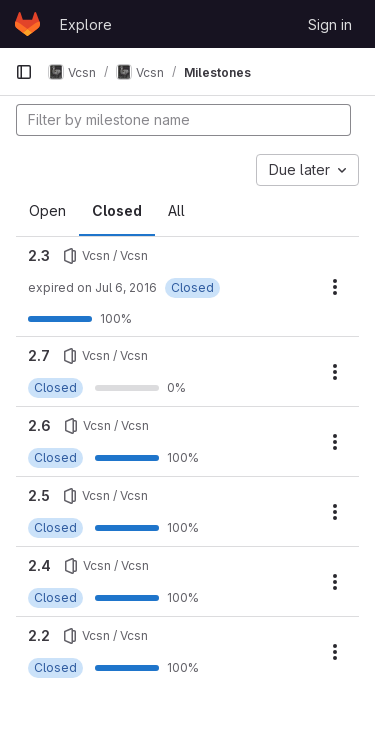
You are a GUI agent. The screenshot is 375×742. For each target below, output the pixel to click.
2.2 (39, 635)
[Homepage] (27, 24)
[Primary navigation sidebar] (24, 72)
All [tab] (176, 210)
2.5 (39, 495)
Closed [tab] (117, 210)
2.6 (39, 425)
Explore (86, 24)
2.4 (39, 565)
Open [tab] (47, 210)
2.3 (39, 255)
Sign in (330, 24)
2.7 (39, 355)
